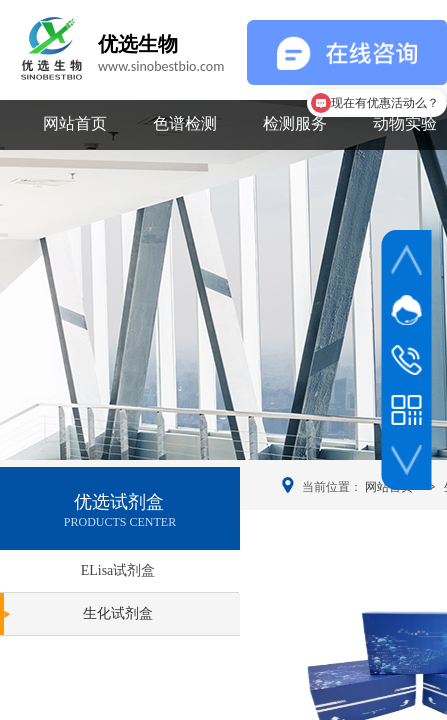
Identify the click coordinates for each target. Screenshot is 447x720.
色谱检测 (185, 123)
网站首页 (75, 123)
